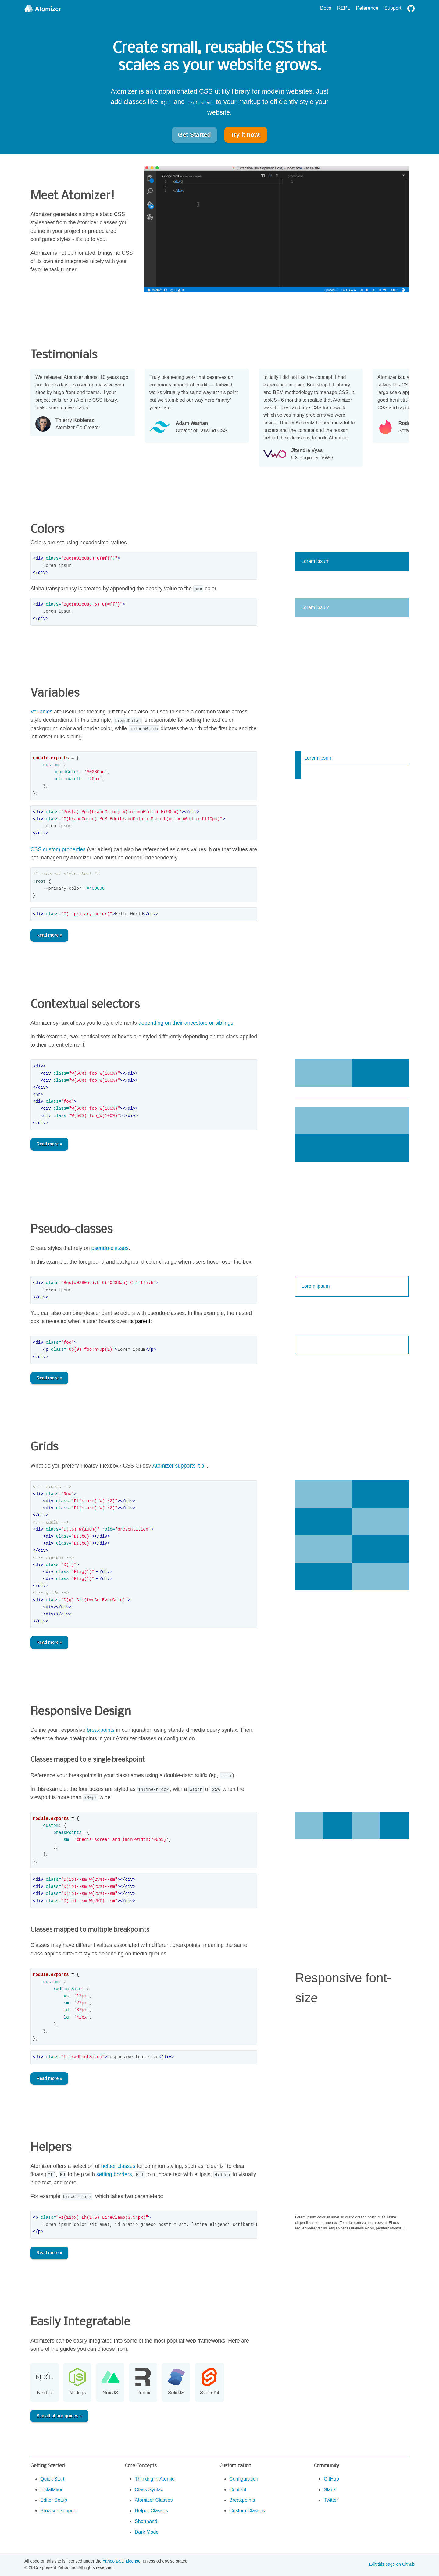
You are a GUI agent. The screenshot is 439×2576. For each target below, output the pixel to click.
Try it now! (245, 134)
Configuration (243, 2479)
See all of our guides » (59, 2415)
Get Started (194, 134)
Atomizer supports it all (179, 1466)
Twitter (331, 2500)
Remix (143, 2393)
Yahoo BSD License (122, 2561)
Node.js (77, 2393)
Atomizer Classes (154, 2500)
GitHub (331, 2479)
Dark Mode (147, 2532)
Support (393, 8)
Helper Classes (151, 2510)
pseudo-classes (110, 1248)
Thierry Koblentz (77, 420)
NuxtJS (110, 2393)
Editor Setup (53, 2500)
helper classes (118, 2166)
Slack (330, 2489)
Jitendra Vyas (312, 450)
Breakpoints (242, 2500)
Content (237, 2489)
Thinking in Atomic (154, 2479)
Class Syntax (149, 2489)
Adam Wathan (201, 423)
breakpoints (101, 1730)
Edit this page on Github (392, 2564)
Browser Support (58, 2510)
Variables (41, 712)
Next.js (44, 2393)
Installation (52, 2489)
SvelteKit (209, 2393)
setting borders (114, 2174)
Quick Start (52, 2479)
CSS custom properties (58, 849)
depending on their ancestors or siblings (185, 1023)
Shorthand (146, 2521)
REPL (343, 8)
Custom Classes (247, 2510)
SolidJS (176, 2393)
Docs (325, 8)
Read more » (49, 935)
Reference (367, 8)
